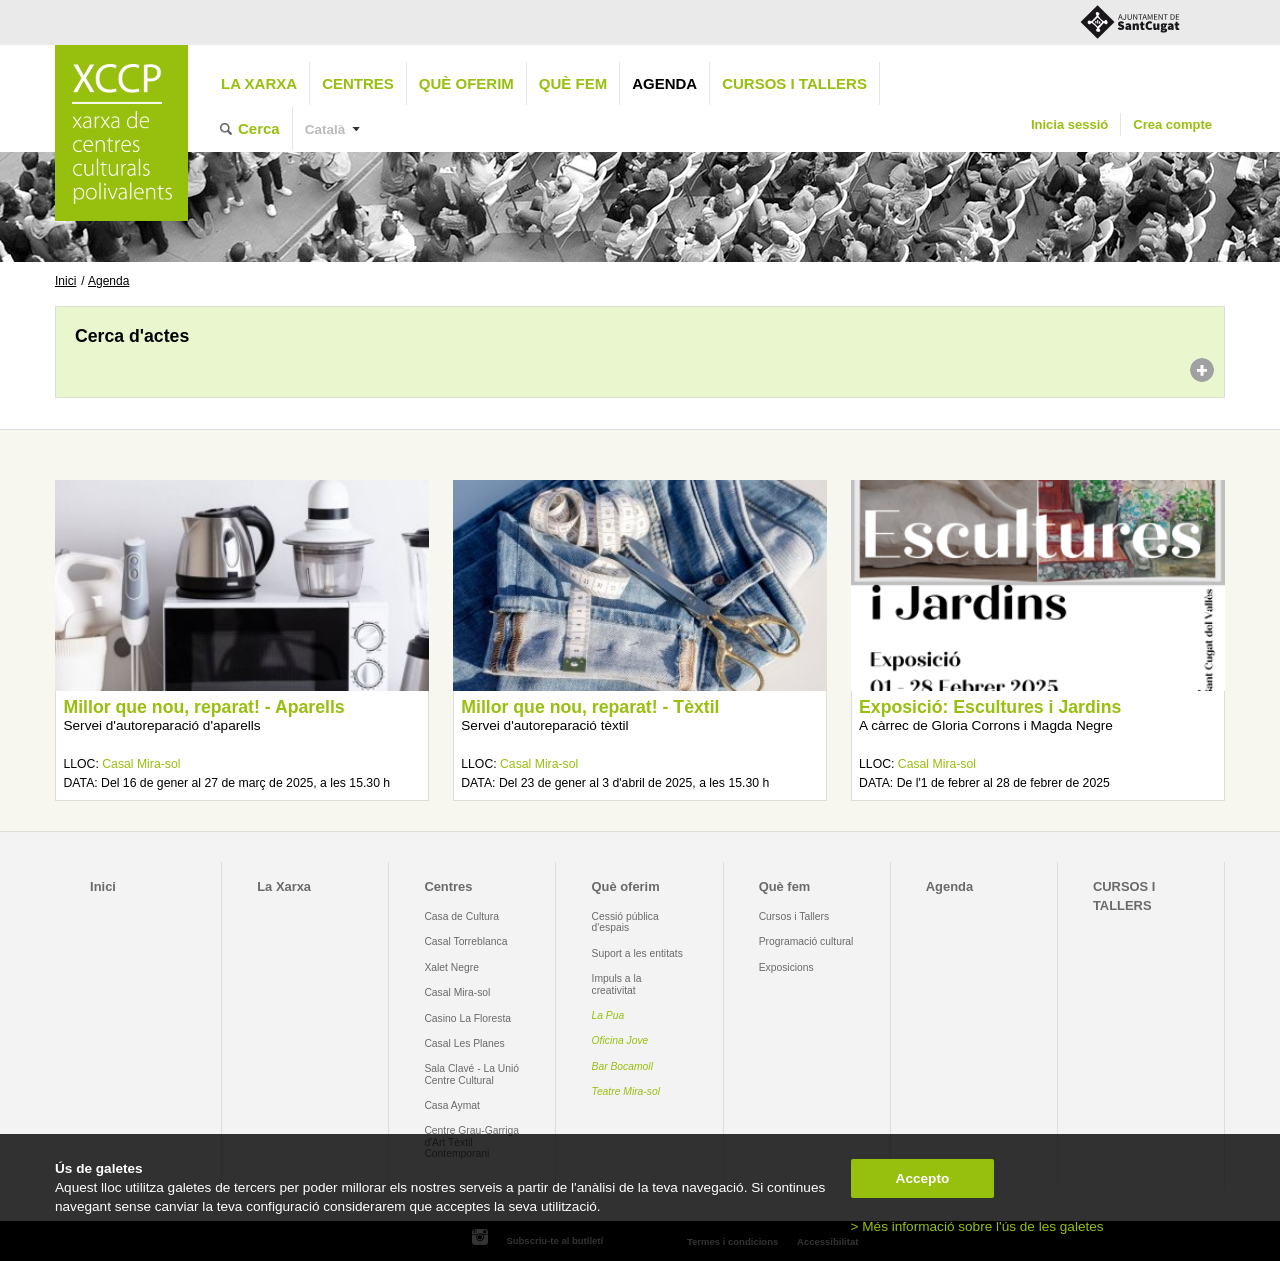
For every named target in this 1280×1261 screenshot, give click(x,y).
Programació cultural (806, 941)
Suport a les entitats (637, 953)
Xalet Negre (451, 967)
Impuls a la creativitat (617, 984)
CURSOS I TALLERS (794, 83)
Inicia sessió (1069, 124)
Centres (358, 83)
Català (325, 129)
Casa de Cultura (461, 916)
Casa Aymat (452, 1105)
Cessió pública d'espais (625, 922)
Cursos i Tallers (794, 916)
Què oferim (466, 83)
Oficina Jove (620, 1040)
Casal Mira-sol (141, 764)
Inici (65, 281)
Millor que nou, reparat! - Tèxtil (590, 707)
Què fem (573, 83)
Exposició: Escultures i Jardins (990, 707)
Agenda (664, 83)
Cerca (259, 128)
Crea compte (1172, 124)
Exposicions (786, 967)
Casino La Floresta (467, 1018)
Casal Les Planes (464, 1043)
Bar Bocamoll (622, 1066)
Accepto (923, 1178)
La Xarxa (259, 83)
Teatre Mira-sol (626, 1091)
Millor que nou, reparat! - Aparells (203, 707)
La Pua (608, 1015)
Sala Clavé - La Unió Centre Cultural (471, 1074)
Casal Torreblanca (465, 941)
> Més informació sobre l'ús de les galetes (977, 1226)
